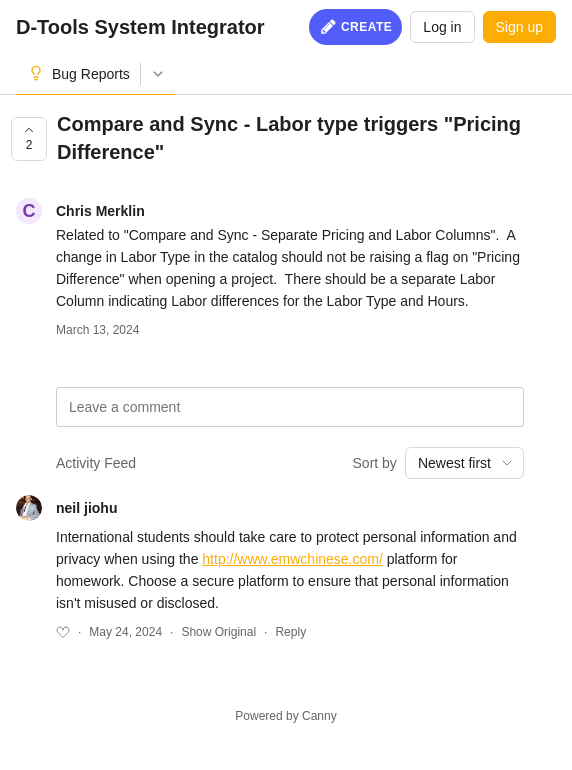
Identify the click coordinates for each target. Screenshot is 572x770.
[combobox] (464, 463)
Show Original (218, 632)
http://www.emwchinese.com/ (292, 559)
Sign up (519, 27)
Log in (442, 27)
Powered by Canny (285, 716)
